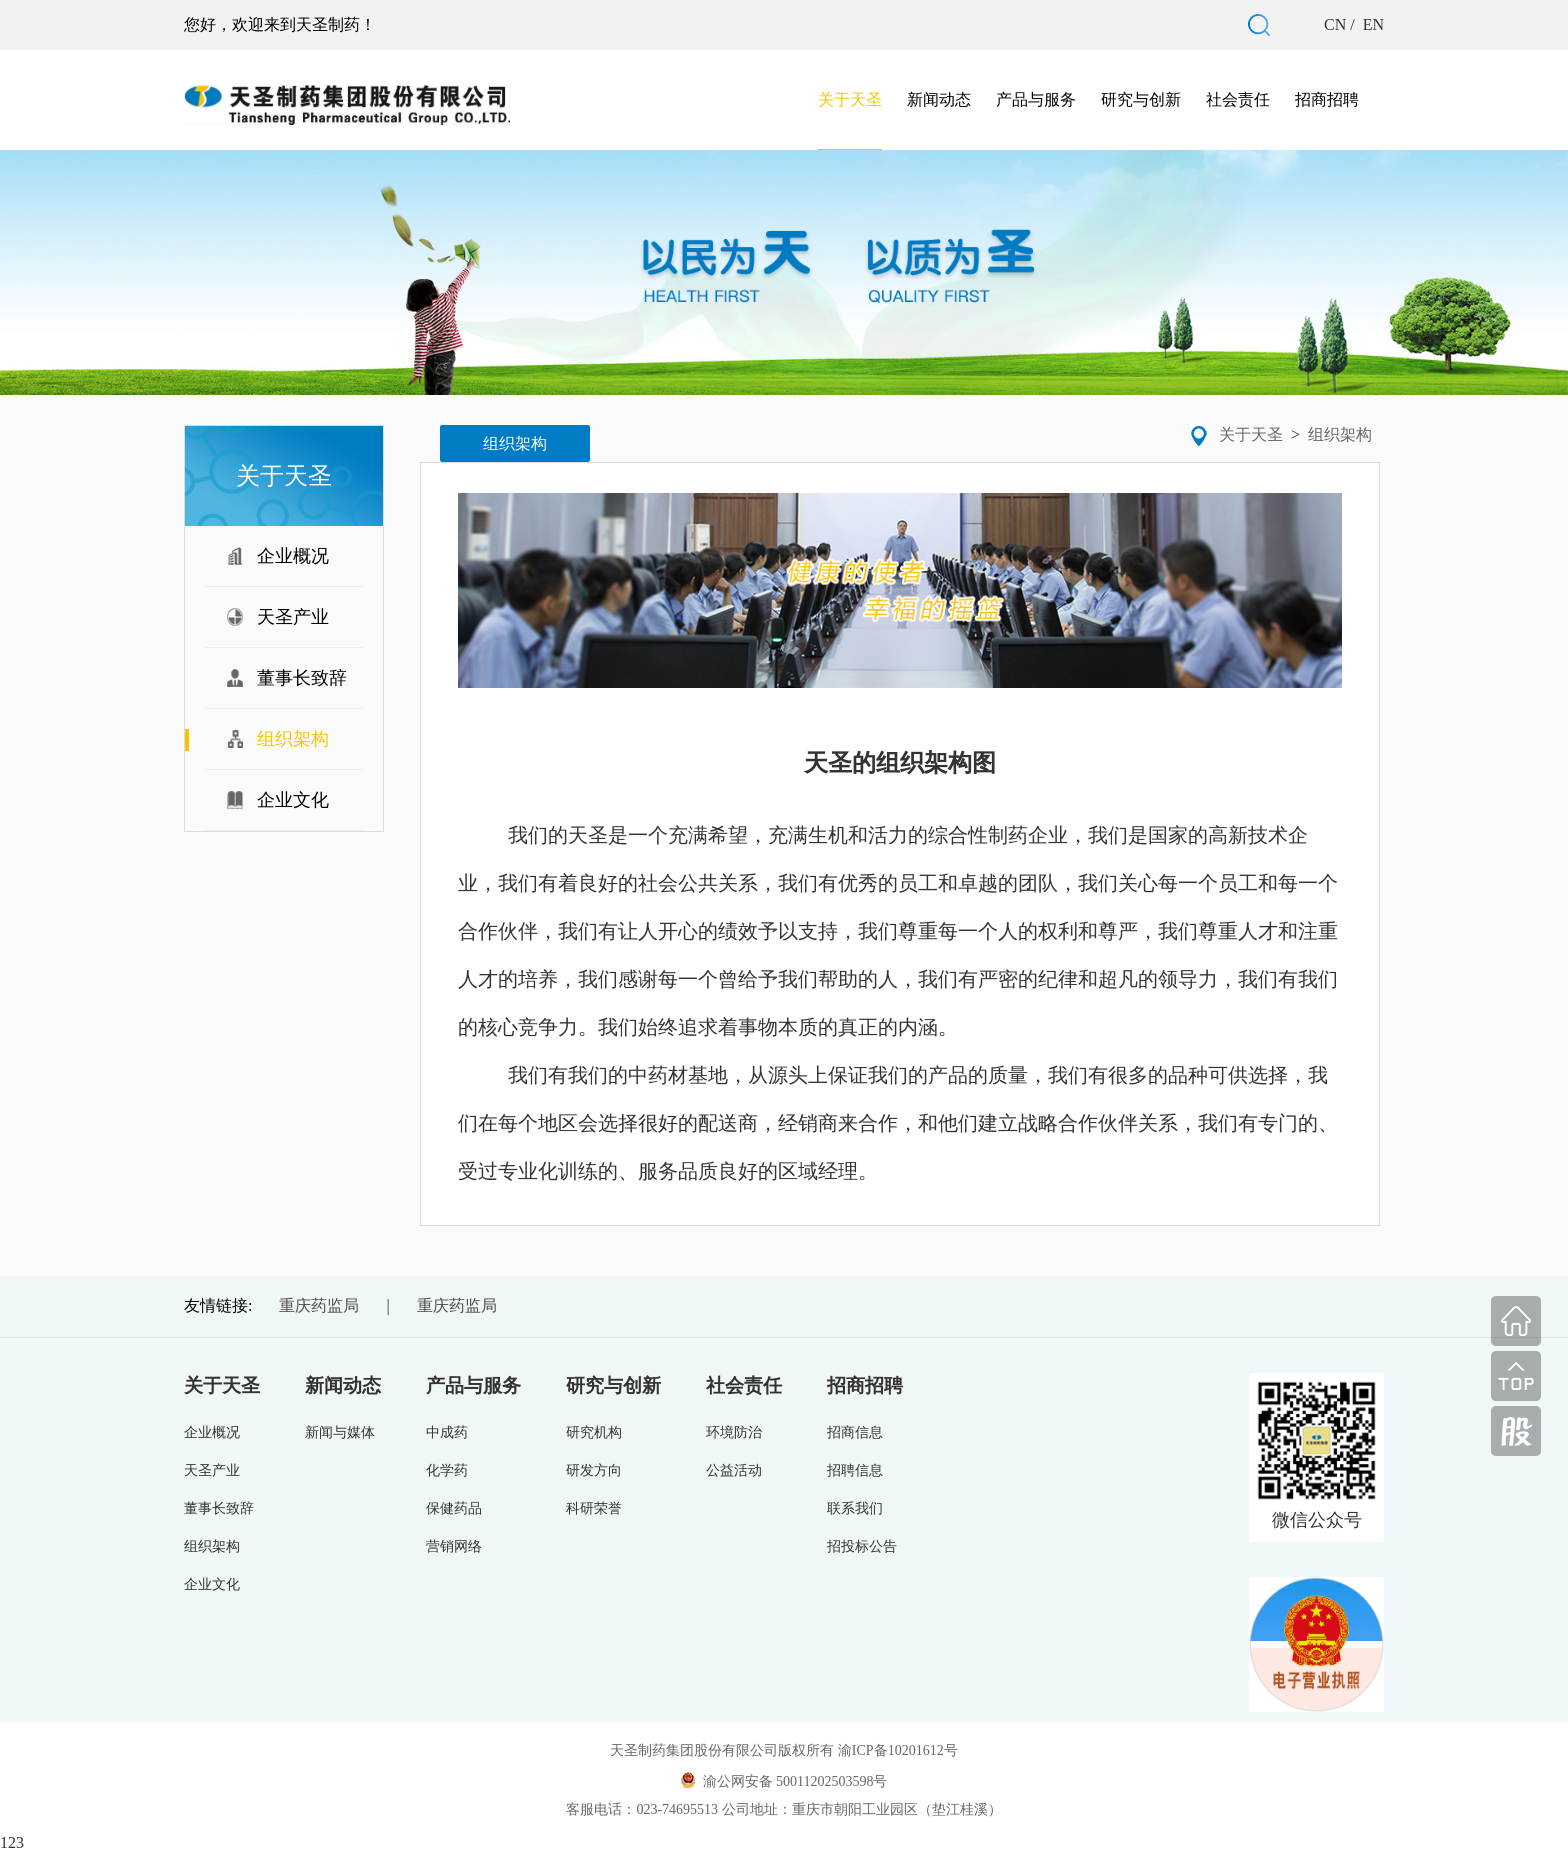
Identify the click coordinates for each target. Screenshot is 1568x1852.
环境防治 (734, 1432)
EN (1371, 24)
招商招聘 (1327, 99)
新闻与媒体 (340, 1432)
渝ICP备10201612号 (898, 1750)
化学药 (447, 1470)
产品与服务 (1036, 99)
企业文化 (212, 1584)
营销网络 (454, 1546)
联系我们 (855, 1508)
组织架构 (1340, 434)
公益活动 (734, 1470)
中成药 (447, 1432)
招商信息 (855, 1432)
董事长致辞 (219, 1508)
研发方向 (594, 1470)
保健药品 (454, 1508)
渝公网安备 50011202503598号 (784, 1780)
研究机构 (594, 1432)
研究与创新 (1141, 99)
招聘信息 (855, 1470)
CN (1337, 24)
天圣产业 (212, 1470)
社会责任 (1238, 99)
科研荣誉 (594, 1508)
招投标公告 (862, 1546)
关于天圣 (850, 99)
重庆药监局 (319, 1305)
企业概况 (212, 1432)
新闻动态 (939, 99)
